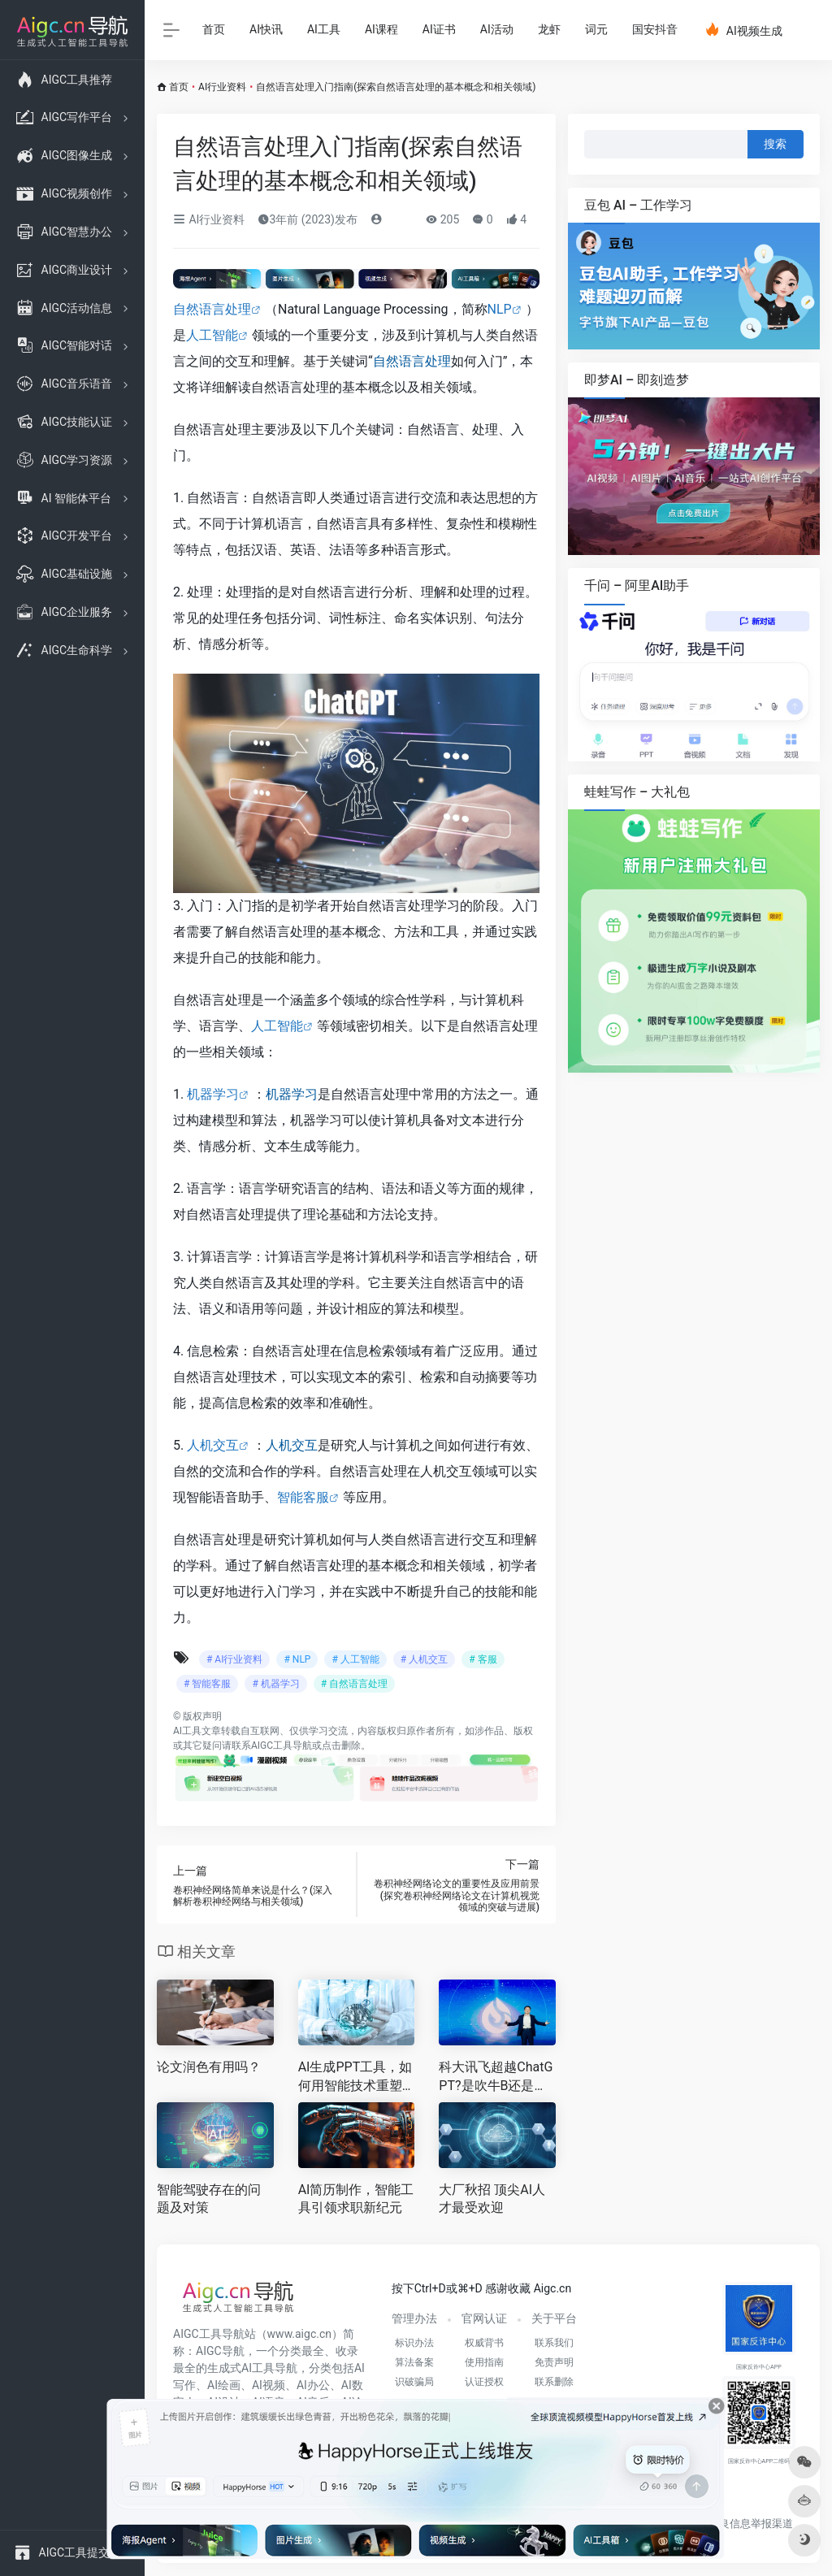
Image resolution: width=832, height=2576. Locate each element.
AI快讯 (266, 29)
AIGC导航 (220, 2350)
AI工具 (323, 29)
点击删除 (341, 1745)
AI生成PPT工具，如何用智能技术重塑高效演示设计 (355, 2077)
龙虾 (549, 29)
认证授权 (484, 2381)
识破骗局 (414, 2381)
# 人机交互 (424, 1659)
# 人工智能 (355, 1659)
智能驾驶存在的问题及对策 (209, 2199)
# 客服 (482, 1659)
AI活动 (497, 29)
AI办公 (313, 2385)
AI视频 (268, 2385)
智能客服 (303, 1497)
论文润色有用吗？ (209, 2067)
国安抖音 (655, 29)
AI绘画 (223, 2385)
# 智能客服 (207, 1683)
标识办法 (414, 2342)
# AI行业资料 (234, 1659)
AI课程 (381, 29)
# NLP (297, 1659)
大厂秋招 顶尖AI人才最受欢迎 (492, 2199)
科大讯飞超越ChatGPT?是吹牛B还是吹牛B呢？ (495, 2077)
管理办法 (414, 2318)
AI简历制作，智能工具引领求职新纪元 (356, 2199)
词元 (596, 29)
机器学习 (213, 1094)
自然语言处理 (212, 309)
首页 (213, 29)
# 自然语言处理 (354, 1683)
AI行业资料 (222, 87)
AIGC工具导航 (281, 1745)
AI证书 (439, 29)
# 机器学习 (275, 1683)
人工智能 (212, 335)
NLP (500, 309)
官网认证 (484, 2318)
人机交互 (213, 1445)
